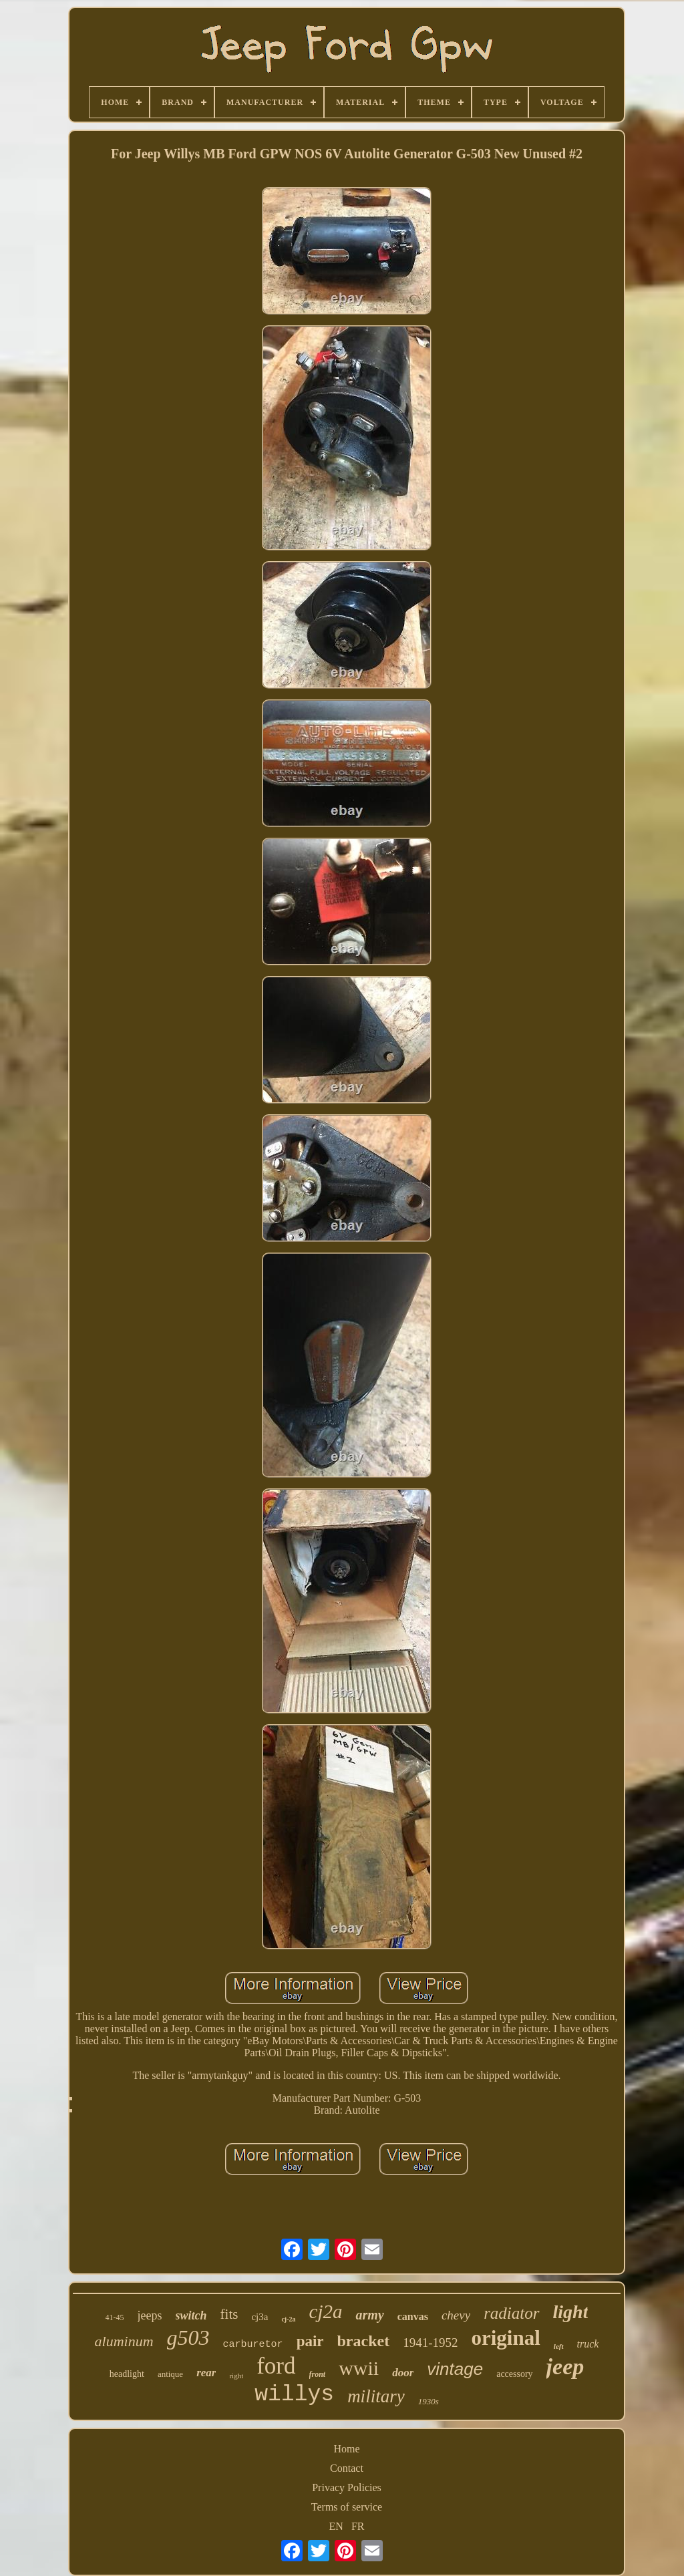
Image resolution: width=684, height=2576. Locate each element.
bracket (363, 2341)
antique (170, 2374)
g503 (188, 2337)
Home (346, 2448)
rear (206, 2372)
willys (294, 2394)
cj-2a (288, 2319)
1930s (428, 2401)
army (369, 2314)
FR (358, 2526)
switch (191, 2315)
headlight (127, 2374)
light (570, 2311)
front (317, 2374)
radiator (511, 2313)
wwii (359, 2368)
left (559, 2346)
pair (310, 2341)
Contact (346, 2468)
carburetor (253, 2344)
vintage (455, 2369)
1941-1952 (430, 2343)
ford (275, 2366)
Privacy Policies (346, 2487)
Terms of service (346, 2507)
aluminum (124, 2341)
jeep (565, 2366)
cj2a (326, 2311)
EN (336, 2526)
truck (588, 2344)
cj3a (259, 2316)
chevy (456, 2315)
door (402, 2372)
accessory (514, 2374)
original (506, 2338)
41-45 (115, 2317)
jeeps (150, 2315)
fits (229, 2314)
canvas (412, 2316)
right (236, 2376)
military (376, 2396)
